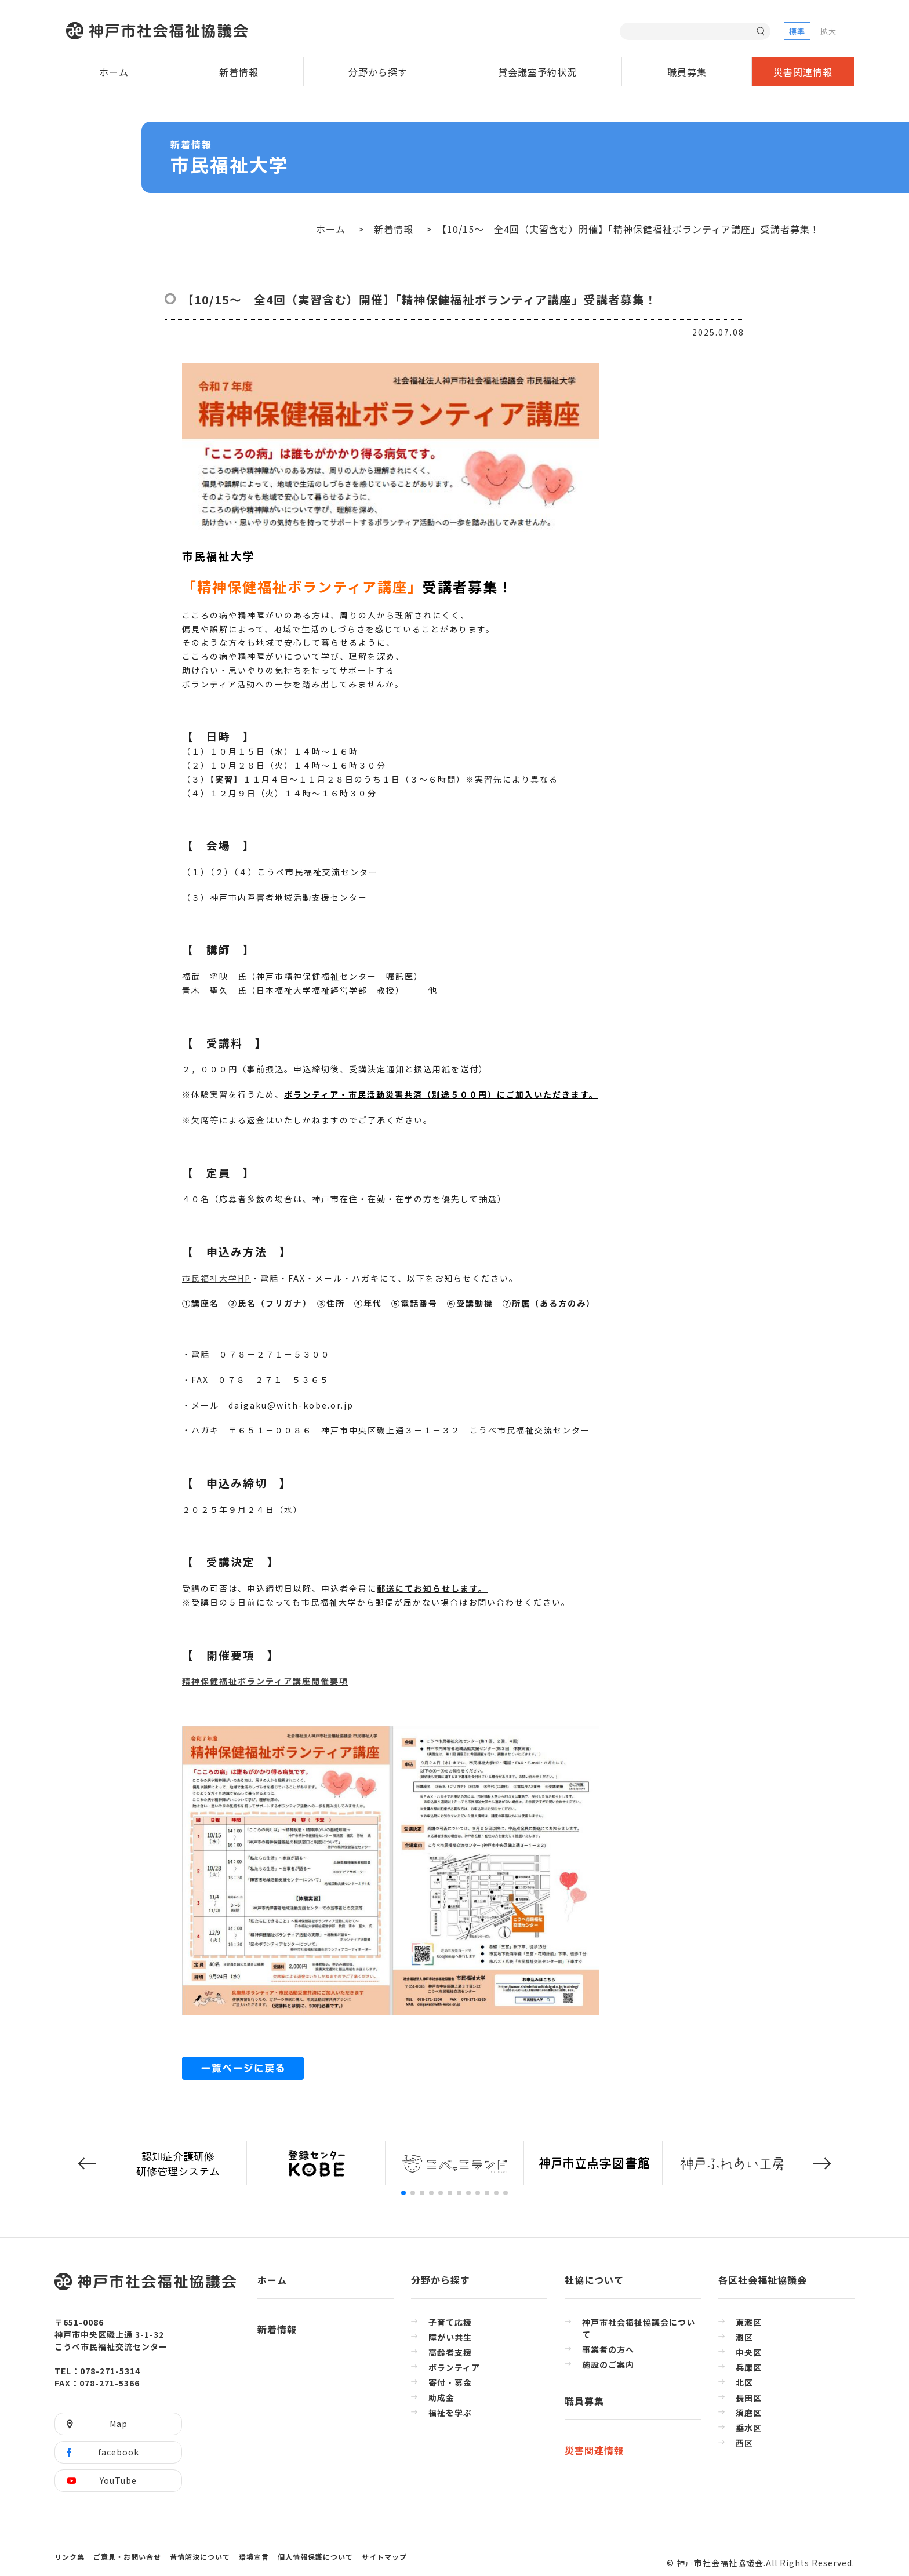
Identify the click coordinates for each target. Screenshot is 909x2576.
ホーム (114, 72)
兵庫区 (749, 2367)
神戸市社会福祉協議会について (638, 2328)
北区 (744, 2382)
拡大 (828, 31)
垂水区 (749, 2427)
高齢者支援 (450, 2352)
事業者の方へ (608, 2349)
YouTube (118, 2480)
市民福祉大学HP (216, 1278)
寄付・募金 (450, 2382)
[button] (87, 2163)
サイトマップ (384, 2557)
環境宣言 (254, 2557)
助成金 (441, 2397)
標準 (797, 31)
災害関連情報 (802, 72)
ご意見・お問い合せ (127, 2557)
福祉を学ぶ (450, 2412)
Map (119, 2423)
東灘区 (749, 2322)
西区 (744, 2442)
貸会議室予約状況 (537, 72)
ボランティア (454, 2367)
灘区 (744, 2337)
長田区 (749, 2397)
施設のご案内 (608, 2364)
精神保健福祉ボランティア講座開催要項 (265, 1681)
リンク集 (69, 2557)
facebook (118, 2452)
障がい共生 (450, 2337)
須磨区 (749, 2412)
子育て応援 (450, 2322)
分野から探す (378, 72)
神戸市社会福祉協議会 (159, 31)
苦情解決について (200, 2557)
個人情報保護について (315, 2557)
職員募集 (687, 72)
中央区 (749, 2352)
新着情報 (239, 72)
